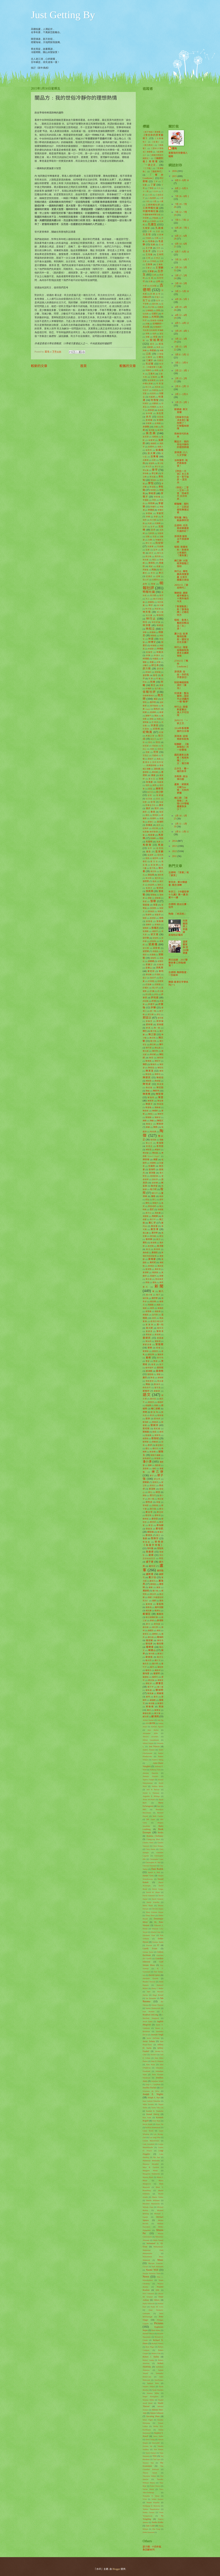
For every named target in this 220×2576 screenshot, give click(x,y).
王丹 (158, 248)
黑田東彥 (159, 1279)
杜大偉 (153, 520)
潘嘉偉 (146, 1469)
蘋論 (161, 1706)
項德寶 (160, 1209)
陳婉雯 (149, 1081)
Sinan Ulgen (148, 2420)
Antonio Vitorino (150, 1776)
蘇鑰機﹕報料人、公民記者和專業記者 (181, 508)
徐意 (158, 799)
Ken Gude (147, 2117)
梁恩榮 (146, 951)
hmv (149, 1992)
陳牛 (161, 1044)
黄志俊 (149, 1279)
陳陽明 (150, 1097)
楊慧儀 (148, 1311)
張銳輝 (159, 921)
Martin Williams (153, 2200)
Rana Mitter (155, 2330)
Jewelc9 (153, 2054)
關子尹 (150, 1687)
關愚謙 (150, 1693)
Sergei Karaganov (150, 2396)
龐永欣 (148, 1660)
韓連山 (152, 1650)
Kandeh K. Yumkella (154, 2111)
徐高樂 (149, 799)
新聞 (159, 1286)
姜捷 (161, 712)
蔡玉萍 (157, 1479)
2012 (174, 851)
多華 (147, 334)
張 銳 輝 (154, 865)
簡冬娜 (151, 1654)
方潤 (156, 238)
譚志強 (151, 1680)
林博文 (152, 642)
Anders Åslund (149, 1750)
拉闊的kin (156, 580)
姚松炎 (157, 709)
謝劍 (159, 1630)
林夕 (150, 605)
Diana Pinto (150, 1915)
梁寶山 (148, 968)
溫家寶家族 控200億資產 (186, 947)
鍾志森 (151, 1637)
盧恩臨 (160, 1570)
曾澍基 (152, 1173)
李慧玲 (160, 510)
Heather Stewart (149, 1982)
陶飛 (155, 1127)
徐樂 (145, 802)
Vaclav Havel (148, 2489)
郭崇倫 (159, 1021)
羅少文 (158, 1660)
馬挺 (161, 838)
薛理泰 (160, 1620)
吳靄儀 (159, 450)
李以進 (145, 470)
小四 (150, 195)
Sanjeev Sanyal (149, 2386)
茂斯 (148, 752)
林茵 (151, 639)
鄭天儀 (153, 1509)
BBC (144, 1809)
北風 (150, 281)
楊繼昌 (146, 1315)
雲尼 (152, 1209)
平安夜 (146, 304)
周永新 (146, 560)
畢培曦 (149, 974)
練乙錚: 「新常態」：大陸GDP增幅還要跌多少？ (181, 804)
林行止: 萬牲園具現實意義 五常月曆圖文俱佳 (181, 575)
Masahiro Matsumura (151, 2204)
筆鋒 (153, 1196)
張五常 (153, 871)
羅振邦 (158, 1670)
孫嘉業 (160, 782)
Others (157, 2300)
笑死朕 (155, 815)
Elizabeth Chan (149, 1935)
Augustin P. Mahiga (151, 1796)
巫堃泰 (151, 463)
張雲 (155, 905)
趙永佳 (153, 1399)
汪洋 (145, 527)
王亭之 (157, 258)
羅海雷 (146, 1673)
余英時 (160, 420)
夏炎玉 (151, 779)
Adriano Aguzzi (157, 1727)
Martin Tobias (157, 2197)
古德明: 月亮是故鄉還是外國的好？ (181, 528)
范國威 (155, 755)
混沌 (174, 148)
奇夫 (153, 573)
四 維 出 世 (155, 294)
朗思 (145, 812)
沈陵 (147, 537)
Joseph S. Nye (153, 2097)
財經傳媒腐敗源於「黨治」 (181, 685)
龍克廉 (149, 1611)
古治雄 (153, 286)
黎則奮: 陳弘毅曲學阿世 (181, 519)
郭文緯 (150, 1014)
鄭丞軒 (160, 1512)
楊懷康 (158, 1311)
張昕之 (160, 885)
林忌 (145, 622)
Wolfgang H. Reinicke (151, 2506)
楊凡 (161, 1291)
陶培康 (153, 1132)
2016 (174, 171)
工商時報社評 (153, 205)
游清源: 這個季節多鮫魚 (181, 737)
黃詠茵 (160, 1266)
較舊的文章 (127, 366)
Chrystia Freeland (149, 1866)
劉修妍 (157, 1419)
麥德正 (149, 1146)
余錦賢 (146, 427)
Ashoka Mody (157, 1786)
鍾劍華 (160, 1643)
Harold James (154, 1975)
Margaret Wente (150, 2170)
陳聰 (145, 1121)
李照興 (151, 503)
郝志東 (155, 828)
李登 (154, 500)
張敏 (150, 898)
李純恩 (152, 493)
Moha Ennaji (158, 2240)
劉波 (152, 1415)
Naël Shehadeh (157, 2267)
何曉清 (153, 407)
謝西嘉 (157, 1624)
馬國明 (149, 842)
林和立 (150, 628)
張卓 (154, 881)
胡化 (150, 742)
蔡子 (152, 1476)
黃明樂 (149, 1239)
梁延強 (153, 941)
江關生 (159, 357)
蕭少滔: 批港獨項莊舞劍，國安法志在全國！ (181, 638)
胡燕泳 (160, 749)
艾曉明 (154, 377)
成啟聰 (150, 347)
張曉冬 (149, 925)
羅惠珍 (155, 1677)
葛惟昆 (155, 1351)
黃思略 (151, 1246)
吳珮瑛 (155, 437)
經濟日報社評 (157, 1321)
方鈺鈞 (148, 238)
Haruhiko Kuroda (150, 1978)
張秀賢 (146, 881)
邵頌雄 (158, 672)
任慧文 (155, 314)
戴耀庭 (160, 1614)
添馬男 (159, 967)
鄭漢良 (149, 1535)
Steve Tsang (150, 2439)
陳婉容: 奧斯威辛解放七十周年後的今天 (181, 597)
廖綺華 (160, 1378)
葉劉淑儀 (147, 1344)
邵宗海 (160, 669)
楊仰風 (145, 1298)
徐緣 (161, 802)
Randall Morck (148, 2333)
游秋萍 (155, 1179)
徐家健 (159, 795)
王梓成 (153, 261)
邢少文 (149, 543)
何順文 (146, 403)
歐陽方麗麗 (156, 1455)
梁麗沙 (149, 964)
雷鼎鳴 (159, 1371)
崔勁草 (155, 858)
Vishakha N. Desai (151, 2496)
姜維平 (148, 716)
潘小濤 (147, 1461)
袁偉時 (153, 818)
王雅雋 (149, 264)
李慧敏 (149, 513)
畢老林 (151, 971)
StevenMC (156, 2443)
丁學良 (150, 188)
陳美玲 (153, 1064)
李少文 (158, 467)
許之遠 (160, 991)
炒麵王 (145, 665)
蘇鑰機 (150, 1706)
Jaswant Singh (157, 2034)
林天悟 (147, 612)
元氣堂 (153, 221)
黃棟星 (151, 1266)
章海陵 (159, 1143)
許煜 (154, 1001)
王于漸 (149, 248)
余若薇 (149, 420)
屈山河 (146, 580)
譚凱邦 (149, 1683)
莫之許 (155, 988)
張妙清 (160, 875)
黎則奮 (150, 1548)
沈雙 (150, 540)
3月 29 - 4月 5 (182, 331)
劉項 (161, 1432)
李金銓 (152, 487)
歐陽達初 (147, 1458)
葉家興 (158, 1335)
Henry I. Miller (157, 1988)
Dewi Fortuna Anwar (154, 1912)
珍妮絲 (146, 729)
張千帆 (152, 868)
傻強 (154, 1282)
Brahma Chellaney (154, 1836)
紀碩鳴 (156, 729)
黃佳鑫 (153, 1236)
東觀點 (151, 602)
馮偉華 (145, 1216)
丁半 (155, 181)
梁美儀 (153, 944)
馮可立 (148, 1213)
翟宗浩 (157, 1388)
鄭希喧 (158, 1515)
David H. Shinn (153, 1892)
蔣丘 (150, 1492)
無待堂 (154, 1186)
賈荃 (148, 1361)
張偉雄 (153, 895)
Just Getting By (63, 14)
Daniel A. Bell (154, 1872)
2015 (174, 176)
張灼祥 (158, 878)
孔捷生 (152, 224)
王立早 (160, 251)
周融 (154, 569)
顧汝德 (145, 1717)
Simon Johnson (156, 2413)
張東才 (149, 888)
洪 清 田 (155, 722)
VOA (145, 2499)
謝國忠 (150, 1630)
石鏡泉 (160, 307)
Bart (158, 1806)
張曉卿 (145, 928)
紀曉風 (147, 732)
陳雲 (160, 1097)
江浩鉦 (160, 354)
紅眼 (161, 732)
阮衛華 (150, 546)
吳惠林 (151, 447)
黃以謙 (145, 1233)
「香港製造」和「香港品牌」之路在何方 (181, 610)
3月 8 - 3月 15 (182, 354)
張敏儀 (158, 898)
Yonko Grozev (149, 2512)
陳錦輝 (148, 1117)
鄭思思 (153, 1522)
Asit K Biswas (153, 1789)
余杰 (148, 416)
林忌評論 (156, 622)
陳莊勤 (159, 1087)
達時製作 (149, 1368)
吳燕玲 (149, 450)
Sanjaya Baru (153, 2383)
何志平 (146, 390)
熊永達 (160, 1381)
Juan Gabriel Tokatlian (151, 2101)
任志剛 (145, 314)
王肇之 (149, 268)
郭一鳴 (153, 1011)
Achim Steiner (148, 1720)
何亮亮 (153, 393)
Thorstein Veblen (149, 2476)
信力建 (158, 689)
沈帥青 (151, 533)
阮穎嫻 (160, 546)
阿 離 (158, 679)
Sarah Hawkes (157, 2390)
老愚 (156, 370)
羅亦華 (155, 1664)
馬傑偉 (147, 845)
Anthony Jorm (155, 1770)
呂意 (154, 460)
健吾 (148, 851)
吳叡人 (160, 447)
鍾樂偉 (150, 1647)
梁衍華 (146, 948)
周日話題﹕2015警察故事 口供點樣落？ (178, 963)
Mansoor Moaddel (151, 2164)
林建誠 (152, 632)
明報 (153, 584)
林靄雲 (155, 659)
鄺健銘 (149, 1657)
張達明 (148, 915)
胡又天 (153, 739)
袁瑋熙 (160, 822)
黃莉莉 (153, 1262)
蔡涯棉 (152, 1489)
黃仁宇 (152, 1223)
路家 (153, 1364)
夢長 (152, 1378)
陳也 (145, 1031)
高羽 (150, 848)
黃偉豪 (152, 1259)
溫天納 (155, 1315)
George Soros (148, 1952)
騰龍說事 (147, 1713)
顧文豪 (157, 1713)
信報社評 (149, 692)
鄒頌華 (149, 1371)
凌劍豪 (157, 769)
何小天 (148, 387)
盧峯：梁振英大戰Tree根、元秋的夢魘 (181, 788)
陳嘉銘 (160, 1104)
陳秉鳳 (148, 1061)
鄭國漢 (149, 1529)
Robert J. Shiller (151, 2357)
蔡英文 (153, 1485)
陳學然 (160, 1114)
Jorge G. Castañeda (153, 2084)
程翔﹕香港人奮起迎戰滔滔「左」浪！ (181, 624)
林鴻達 (146, 659)
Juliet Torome (148, 2104)
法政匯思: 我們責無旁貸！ (181, 463)
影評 (150, 1445)
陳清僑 (160, 1084)
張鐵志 (155, 928)
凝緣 (151, 1555)
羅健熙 (156, 1673)
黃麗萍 (153, 1276)
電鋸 (159, 1374)
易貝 (161, 595)
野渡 (148, 1028)
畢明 (161, 971)
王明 (148, 258)
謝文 (148, 1624)
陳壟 (152, 1121)
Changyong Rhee (153, 1839)
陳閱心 (151, 1114)
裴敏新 (157, 1391)
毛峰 (153, 244)
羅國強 (146, 1677)
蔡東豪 (146, 1482)
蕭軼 (151, 1587)
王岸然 (160, 254)
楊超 (145, 1308)
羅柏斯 (160, 1667)
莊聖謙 (148, 984)
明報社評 (153, 585)
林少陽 (160, 612)
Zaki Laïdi (150, 2526)
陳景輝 (146, 1094)
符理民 (158, 974)
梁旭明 (155, 938)
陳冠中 (158, 1061)
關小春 (160, 1687)
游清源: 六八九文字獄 (181, 454)
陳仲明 (155, 1051)
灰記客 (150, 363)
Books (160, 1832)
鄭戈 (161, 1509)
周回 (154, 560)
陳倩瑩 (151, 1068)
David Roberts (157, 1899)
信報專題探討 (148, 696)
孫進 (161, 779)
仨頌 (154, 275)
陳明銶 (160, 1058)
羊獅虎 (148, 370)
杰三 (148, 599)
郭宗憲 (160, 1018)
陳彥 (145, 1064)
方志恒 (147, 234)
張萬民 (160, 911)
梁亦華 (146, 938)
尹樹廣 (155, 218)
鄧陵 (158, 1502)
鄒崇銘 (160, 1367)
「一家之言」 (150, 165)
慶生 (147, 1448)
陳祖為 (148, 1074)
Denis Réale (148, 1905)
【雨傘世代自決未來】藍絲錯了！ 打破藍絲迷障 (181, 423)
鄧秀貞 (149, 1502)
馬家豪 (151, 835)
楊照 (152, 1308)
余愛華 (149, 423)
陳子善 (153, 1031)
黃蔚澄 (158, 1269)
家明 (154, 785)
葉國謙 (160, 1338)
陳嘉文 (149, 1104)
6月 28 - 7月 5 (182, 228)
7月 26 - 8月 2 (182, 196)
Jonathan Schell (157, 2081)
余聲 (156, 427)
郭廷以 (147, 1017)
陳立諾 (146, 1051)
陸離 (161, 1140)
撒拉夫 (155, 1448)
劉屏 (148, 1418)
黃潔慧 (148, 1269)
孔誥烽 (159, 228)
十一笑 (146, 191)
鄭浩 (150, 1525)
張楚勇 (153, 908)
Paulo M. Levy (157, 2307)
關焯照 (159, 1690)
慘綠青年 (150, 1381)
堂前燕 (160, 855)
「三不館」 (147, 168)
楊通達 (150, 1305)
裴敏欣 (146, 1391)
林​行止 (151, 618)
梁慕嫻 (151, 961)
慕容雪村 (159, 1445)
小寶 (161, 201)
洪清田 (154, 725)
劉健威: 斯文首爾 (181, 411)
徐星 (150, 795)
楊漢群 (160, 1308)
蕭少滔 (152, 1577)
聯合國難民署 (152, 1617)
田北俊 (155, 304)
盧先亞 (152, 1566)
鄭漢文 (160, 1532)
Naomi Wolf (152, 2270)
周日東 (148, 556)
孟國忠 (149, 576)
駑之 (158, 1535)
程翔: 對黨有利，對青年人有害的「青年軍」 (181, 551)
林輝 (148, 655)
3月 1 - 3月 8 (181, 362)
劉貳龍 (157, 1429)
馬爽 (158, 842)
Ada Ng (160, 1720)
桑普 (153, 812)
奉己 (161, 573)
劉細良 (154, 1425)
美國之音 (150, 736)
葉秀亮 (160, 1328)
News (146, 2276)
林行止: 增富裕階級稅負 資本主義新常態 (181, 651)
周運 (158, 566)
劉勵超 (155, 1442)
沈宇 (152, 527)
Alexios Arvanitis (150, 1736)
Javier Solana (149, 2041)
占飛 (158, 281)
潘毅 (154, 1469)
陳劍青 (146, 1111)
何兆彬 (158, 387)
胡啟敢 (155, 746)
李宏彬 (153, 480)
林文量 (149, 615)
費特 (147, 1203)
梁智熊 (153, 958)
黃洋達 (160, 1246)
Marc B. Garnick (151, 2167)
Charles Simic (148, 1842)
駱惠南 (149, 1607)
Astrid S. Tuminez (151, 1793)
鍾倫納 (160, 1637)
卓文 (151, 553)
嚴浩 (156, 1697)
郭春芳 (149, 1021)
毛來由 (151, 241)
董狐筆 (151, 1354)
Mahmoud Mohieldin (151, 2161)
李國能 (146, 500)
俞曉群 (148, 689)
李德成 (151, 510)
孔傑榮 (146, 228)
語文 (147, 1395)
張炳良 (159, 888)
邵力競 (147, 668)
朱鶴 (161, 350)
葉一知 (160, 1324)
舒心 (154, 1200)
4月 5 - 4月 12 (182, 323)
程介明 (153, 1189)
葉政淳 (159, 1331)
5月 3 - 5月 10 (182, 291)
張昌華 (151, 885)
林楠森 (160, 649)
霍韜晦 (159, 1604)
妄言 (161, 334)
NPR (157, 2290)
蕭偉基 (153, 1584)
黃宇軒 (155, 1233)
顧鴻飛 (155, 1716)
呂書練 (145, 460)
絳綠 (161, 1196)
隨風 (161, 1601)
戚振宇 (155, 931)
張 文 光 (154, 861)
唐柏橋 (155, 772)
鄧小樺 (151, 1499)
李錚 (156, 517)
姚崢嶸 (153, 712)
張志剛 (148, 878)
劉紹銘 (146, 1428)
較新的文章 (39, 366)
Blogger (116, 2569)
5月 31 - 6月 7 (182, 259)
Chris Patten (150, 1849)
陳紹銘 (149, 1088)
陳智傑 (159, 1094)
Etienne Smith (157, 1942)
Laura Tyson (148, 2131)
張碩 (145, 918)
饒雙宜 (157, 1710)
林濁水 (157, 655)
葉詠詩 (148, 1341)
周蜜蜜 (145, 570)
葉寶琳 (146, 1351)
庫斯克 (159, 788)
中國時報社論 (150, 211)
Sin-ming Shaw (153, 2416)
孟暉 (158, 576)
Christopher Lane (156, 1859)
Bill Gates (150, 1819)
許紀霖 (145, 1001)
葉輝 (149, 1348)
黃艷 (161, 1276)
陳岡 (151, 1058)
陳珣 (161, 1071)
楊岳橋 (153, 1301)
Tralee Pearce (155, 2486)
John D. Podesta (157, 2061)
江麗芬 (149, 360)
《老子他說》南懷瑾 (152, 132)
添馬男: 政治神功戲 (181, 778)
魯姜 (145, 1538)
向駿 (147, 324)
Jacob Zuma (147, 2021)
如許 (154, 334)
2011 (174, 856)
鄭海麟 (160, 1525)
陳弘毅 (158, 1048)
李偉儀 (157, 497)
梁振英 (155, 951)
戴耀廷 (147, 1614)
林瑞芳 (149, 652)
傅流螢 (146, 1153)
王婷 (161, 261)
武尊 (159, 662)
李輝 (148, 517)
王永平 (147, 251)
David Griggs (157, 1889)
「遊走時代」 (156, 171)
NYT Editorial (148, 2293)
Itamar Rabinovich (153, 2008)
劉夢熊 (158, 1435)
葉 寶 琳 (149, 1325)
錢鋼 (154, 1601)
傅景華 (146, 1159)
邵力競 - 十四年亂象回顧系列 (152, 2548)
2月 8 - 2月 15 (182, 386)
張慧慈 (149, 921)
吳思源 (146, 437)
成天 (152, 344)
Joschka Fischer (149, 2087)
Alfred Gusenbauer (151, 1740)
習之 (145, 978)
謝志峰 (146, 1627)
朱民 (158, 347)
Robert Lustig (148, 2360)
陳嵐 (148, 1091)
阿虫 (145, 682)
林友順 (158, 609)
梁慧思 (160, 961)
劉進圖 (146, 1432)
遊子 (161, 1364)
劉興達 (146, 1442)
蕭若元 (152, 1581)
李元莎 (148, 467)
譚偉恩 (160, 1680)
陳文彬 (152, 1038)
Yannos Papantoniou (151, 2509)
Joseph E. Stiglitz (153, 2094)
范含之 (146, 755)
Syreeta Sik (147, 2446)
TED (154, 2456)
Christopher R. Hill (153, 1862)
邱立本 (155, 665)
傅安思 (149, 1150)
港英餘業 (154, 1176)
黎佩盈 (146, 1542)
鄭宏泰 (148, 1515)
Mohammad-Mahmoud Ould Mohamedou (153, 2250)
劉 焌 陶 (154, 1412)
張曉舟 (158, 925)
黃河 (158, 1239)
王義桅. (159, 264)
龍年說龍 (159, 1607)
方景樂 (160, 235)
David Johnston (149, 1895)
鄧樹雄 (155, 1505)
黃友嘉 (154, 1226)
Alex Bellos (153, 1730)
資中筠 (160, 1358)
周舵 (151, 566)
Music (160, 2260)
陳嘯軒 (155, 1111)
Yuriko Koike (157, 2522)
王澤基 (150, 271)
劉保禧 (160, 1415)
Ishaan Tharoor (157, 2005)
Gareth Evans (150, 1948)
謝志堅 (155, 1627)
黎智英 (160, 1548)
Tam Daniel (158, 2449)
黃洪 (148, 1249)
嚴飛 (148, 1697)
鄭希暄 (145, 1519)
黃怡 (161, 1236)
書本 (161, 805)
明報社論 (149, 592)
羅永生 (146, 1664)
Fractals (149, 1945)
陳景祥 (156, 1091)
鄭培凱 (159, 1528)
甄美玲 (157, 1384)
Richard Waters (157, 2343)
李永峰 (145, 473)
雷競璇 (150, 1374)
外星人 (158, 297)
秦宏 (147, 815)
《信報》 (155, 142)
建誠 (156, 716)
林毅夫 (159, 652)
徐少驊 (159, 792)
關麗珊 (160, 1693)
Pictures (158, 2323)
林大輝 (160, 605)
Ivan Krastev (149, 2011)
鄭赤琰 (155, 1519)
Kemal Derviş (152, 2114)
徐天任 (150, 792)
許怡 (156, 994)
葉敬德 (158, 1341)
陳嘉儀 (148, 1107)
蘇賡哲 (160, 1703)
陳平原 (149, 1048)
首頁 (83, 366)
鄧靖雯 (146, 1505)
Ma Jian (156, 2157)
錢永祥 (153, 1594)
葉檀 (158, 1348)
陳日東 (153, 1044)
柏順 (159, 719)
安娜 (148, 337)
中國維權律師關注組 (152, 215)
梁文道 (154, 934)
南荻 (155, 699)
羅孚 (152, 1667)
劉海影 (146, 1422)
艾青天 (151, 374)
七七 (159, 188)
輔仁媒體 (155, 1408)
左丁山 (147, 300)
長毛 (155, 675)
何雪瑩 (155, 400)
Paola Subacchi (148, 2303)
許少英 (148, 994)
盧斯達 (150, 1574)
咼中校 (153, 702)
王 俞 (161, 245)
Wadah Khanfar (153, 2502)
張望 (145, 901)
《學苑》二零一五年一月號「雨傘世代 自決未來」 (181, 493)
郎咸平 (150, 759)
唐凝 (153, 775)
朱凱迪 (153, 350)
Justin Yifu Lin (157, 2107)
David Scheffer (153, 1902)
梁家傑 (156, 948)
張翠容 (153, 918)
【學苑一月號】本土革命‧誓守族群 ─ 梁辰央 (181, 477)
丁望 (153, 185)
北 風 (150, 278)
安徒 (155, 337)
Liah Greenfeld (149, 2144)
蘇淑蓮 (151, 1703)
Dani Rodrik (157, 1869)
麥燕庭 (159, 1146)
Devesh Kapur (157, 1909)
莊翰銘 (158, 984)
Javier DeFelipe (153, 2038)
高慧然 (159, 848)
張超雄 (146, 905)
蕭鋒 (158, 1587)
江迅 (148, 354)
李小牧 (160, 463)
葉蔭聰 (159, 1344)
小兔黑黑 (152, 198)
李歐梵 (159, 513)
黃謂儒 (155, 1272)
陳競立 (149, 1124)
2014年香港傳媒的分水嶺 (181, 729)
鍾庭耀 (149, 1640)
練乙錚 (157, 1471)
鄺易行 (160, 1654)
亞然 (155, 550)
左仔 (158, 301)
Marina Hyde (148, 2177)
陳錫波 (158, 1117)
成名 (161, 344)
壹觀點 (153, 1163)
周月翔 (158, 556)
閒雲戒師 (152, 1206)
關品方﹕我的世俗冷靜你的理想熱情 (181, 444)
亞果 (148, 550)
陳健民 (147, 1077)
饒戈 (149, 1710)
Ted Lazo (156, 2459)
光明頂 (155, 317)
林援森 (153, 645)
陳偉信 (158, 1074)
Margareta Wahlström (151, 2174)
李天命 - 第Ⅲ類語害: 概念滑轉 (177, 883)
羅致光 (148, 1670)
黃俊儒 (153, 1243)
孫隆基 (149, 782)
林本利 (159, 615)
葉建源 (149, 1331)
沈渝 (154, 537)
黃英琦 (157, 1249)
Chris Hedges (158, 1846)
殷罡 (161, 812)
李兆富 (152, 477)
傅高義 (155, 1153)
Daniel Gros (148, 1875)
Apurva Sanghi (148, 1780)
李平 (155, 470)
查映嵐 (145, 722)
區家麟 (159, 851)
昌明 (145, 584)
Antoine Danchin (150, 1773)
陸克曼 (153, 1140)
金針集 (146, 675)
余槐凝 (158, 423)
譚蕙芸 (159, 1683)
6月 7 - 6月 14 (182, 251)
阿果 (152, 682)
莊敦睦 (151, 981)
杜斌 (150, 523)
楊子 (158, 1295)
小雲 (154, 201)
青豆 (153, 685)
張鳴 (161, 918)
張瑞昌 (151, 911)
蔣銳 (144, 1495)
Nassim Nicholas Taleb (152, 2273)
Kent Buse (156, 2121)
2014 (174, 841)
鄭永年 (149, 1512)
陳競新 (159, 1124)
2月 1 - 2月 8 (181, 394)
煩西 (154, 1318)
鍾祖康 (149, 1643)
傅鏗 (155, 1159)
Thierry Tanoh (150, 2473)
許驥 (153, 1007)
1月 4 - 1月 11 (182, 831)
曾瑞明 (152, 1169)
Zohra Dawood (148, 2532)
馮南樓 (158, 1213)
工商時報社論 (150, 208)
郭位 (159, 1014)
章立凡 (149, 1143)
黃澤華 (146, 1272)
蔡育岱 (155, 1482)
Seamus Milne (153, 2393)
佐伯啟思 (151, 380)
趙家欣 (151, 1402)
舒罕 (161, 1200)
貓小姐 (155, 1591)
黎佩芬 (155, 1538)
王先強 (149, 254)
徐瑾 (153, 802)
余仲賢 (149, 413)
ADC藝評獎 (150, 1723)
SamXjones (159, 2380)
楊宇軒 (155, 1298)
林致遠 (153, 636)
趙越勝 (148, 1405)
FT (158, 1945)
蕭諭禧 (146, 1590)
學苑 (161, 1558)
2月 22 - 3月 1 (182, 370)
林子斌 (148, 609)
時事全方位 (150, 805)
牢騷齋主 (159, 540)
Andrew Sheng (157, 1760)
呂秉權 (154, 456)
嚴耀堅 (153, 1700)
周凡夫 (160, 553)
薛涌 (152, 1620)
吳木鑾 (151, 430)
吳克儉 (160, 430)
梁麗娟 (160, 965)
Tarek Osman (151, 2453)
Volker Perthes (157, 2499)
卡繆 (145, 286)
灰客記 (160, 360)
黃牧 (145, 1242)
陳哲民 (160, 1068)
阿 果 (150, 679)
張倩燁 (149, 891)
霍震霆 (149, 1604)
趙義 (156, 1405)
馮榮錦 (155, 1216)
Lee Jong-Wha (155, 2137)
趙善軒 (160, 1402)
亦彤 (158, 310)
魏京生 (160, 1657)
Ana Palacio (154, 1746)
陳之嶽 (152, 1034)
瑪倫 (148, 1384)
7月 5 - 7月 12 (182, 220)
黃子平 (153, 1219)
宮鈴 (147, 785)
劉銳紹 (155, 1438)
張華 (153, 901)
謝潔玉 (146, 1634)
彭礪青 (151, 1166)
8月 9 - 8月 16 (182, 180)
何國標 (152, 397)
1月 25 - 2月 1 (182, 402)
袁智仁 (151, 822)
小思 (161, 198)
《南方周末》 (148, 145)
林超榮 (151, 649)
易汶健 (153, 595)
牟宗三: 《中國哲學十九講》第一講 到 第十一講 (178, 894)
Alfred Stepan (148, 1743)
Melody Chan (148, 2207)
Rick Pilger (150, 2347)
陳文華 (153, 1041)
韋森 (159, 759)
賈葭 (155, 1361)
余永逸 (160, 410)
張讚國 (146, 931)
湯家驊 (155, 1183)
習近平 (153, 978)
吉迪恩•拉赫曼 (156, 320)
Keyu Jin (159, 2124)
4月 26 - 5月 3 (182, 299)
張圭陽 (151, 875)
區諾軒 (150, 855)
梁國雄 (152, 955)
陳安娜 (153, 1054)
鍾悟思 (160, 1640)
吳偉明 (151, 440)
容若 (150, 789)
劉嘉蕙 (148, 1435)
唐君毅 (146, 772)
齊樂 (145, 1412)
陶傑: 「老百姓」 (177, 914)
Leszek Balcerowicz (151, 2141)
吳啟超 (153, 443)
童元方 (155, 1193)
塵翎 (145, 1377)
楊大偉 (149, 1295)
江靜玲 (149, 357)
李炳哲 (153, 490)
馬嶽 (160, 845)
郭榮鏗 (160, 1024)
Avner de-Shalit (149, 1799)
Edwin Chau (156, 1932)
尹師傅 (146, 218)
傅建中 (158, 1150)
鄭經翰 (150, 1532)
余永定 (151, 410)
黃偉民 (155, 1252)
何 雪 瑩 (159, 384)
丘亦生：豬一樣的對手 (181, 770)
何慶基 (155, 403)
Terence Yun (148, 2463)
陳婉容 (159, 1077)
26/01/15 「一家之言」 (181, 722)
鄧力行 (153, 1495)
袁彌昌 (149, 825)
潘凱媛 (158, 1465)
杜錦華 (158, 523)
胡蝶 (152, 749)
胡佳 (158, 742)
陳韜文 (160, 1120)
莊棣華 (160, 981)
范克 (155, 752)
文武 (158, 231)
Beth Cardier (158, 1816)
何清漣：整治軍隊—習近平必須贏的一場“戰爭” (181, 697)
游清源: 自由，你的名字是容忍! (181, 674)
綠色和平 (147, 1388)
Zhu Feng (156, 2529)
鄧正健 (160, 1499)
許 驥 (152, 991)
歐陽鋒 (157, 1458)
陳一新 (157, 1028)
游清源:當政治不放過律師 (181, 539)
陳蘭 (148, 1127)
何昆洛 (155, 390)
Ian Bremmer (151, 1998)
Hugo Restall (158, 1995)
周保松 (151, 563)
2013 (174, 846)
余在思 (159, 413)
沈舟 (153, 530)
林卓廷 (160, 625)
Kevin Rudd (147, 2124)
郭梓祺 (149, 1024)
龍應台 (158, 1611)
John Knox (150, 2064)
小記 (147, 201)
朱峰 (144, 350)
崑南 (147, 858)
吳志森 (151, 433)
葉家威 (149, 1335)
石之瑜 (151, 307)
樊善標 (152, 1452)
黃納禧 (145, 1253)
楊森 (159, 1305)
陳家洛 (149, 1071)
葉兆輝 (149, 1328)
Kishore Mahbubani (153, 2127)
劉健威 (155, 1422)
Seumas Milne (148, 2400)
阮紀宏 (159, 543)
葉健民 (147, 1338)
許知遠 (155, 997)
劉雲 (154, 1432)
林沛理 (147, 625)
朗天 (157, 808)
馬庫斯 (153, 838)
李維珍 (153, 507)
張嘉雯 (158, 915)
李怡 (151, 483)
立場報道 (149, 310)
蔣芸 (158, 1492)
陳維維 (158, 1107)
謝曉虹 (155, 1634)
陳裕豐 (160, 1101)
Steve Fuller (158, 2436)
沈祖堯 (160, 533)
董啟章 (160, 1354)
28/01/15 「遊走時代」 (181, 586)
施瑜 (151, 719)
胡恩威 (146, 746)
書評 (148, 808)
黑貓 (147, 1282)
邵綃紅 (148, 672)
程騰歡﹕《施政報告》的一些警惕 (181, 747)
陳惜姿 (147, 1084)
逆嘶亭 (146, 828)
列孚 (145, 320)
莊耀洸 (146, 988)
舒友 (147, 1200)
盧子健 (150, 1561)
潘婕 (150, 1465)
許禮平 (151, 1004)
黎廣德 (150, 1552)
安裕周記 (156, 340)
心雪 (149, 231)
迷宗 (158, 825)
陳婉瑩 (158, 1081)
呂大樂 (151, 453)
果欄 (151, 662)
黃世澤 (154, 1229)
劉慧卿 (145, 1438)
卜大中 (155, 191)
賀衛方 (155, 1203)
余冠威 (160, 417)
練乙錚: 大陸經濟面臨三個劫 (181, 563)
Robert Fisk (156, 2353)
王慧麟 (159, 267)
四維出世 (147, 297)
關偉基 (149, 1690)
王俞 (145, 261)
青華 (161, 685)
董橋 (148, 1357)
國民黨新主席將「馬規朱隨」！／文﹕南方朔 (181, 759)
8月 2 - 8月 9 (181, 188)
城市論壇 (154, 706)
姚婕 (145, 712)
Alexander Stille (150, 1733)
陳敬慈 (150, 1101)
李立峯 (155, 473)
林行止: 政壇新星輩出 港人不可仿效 (181, 711)
